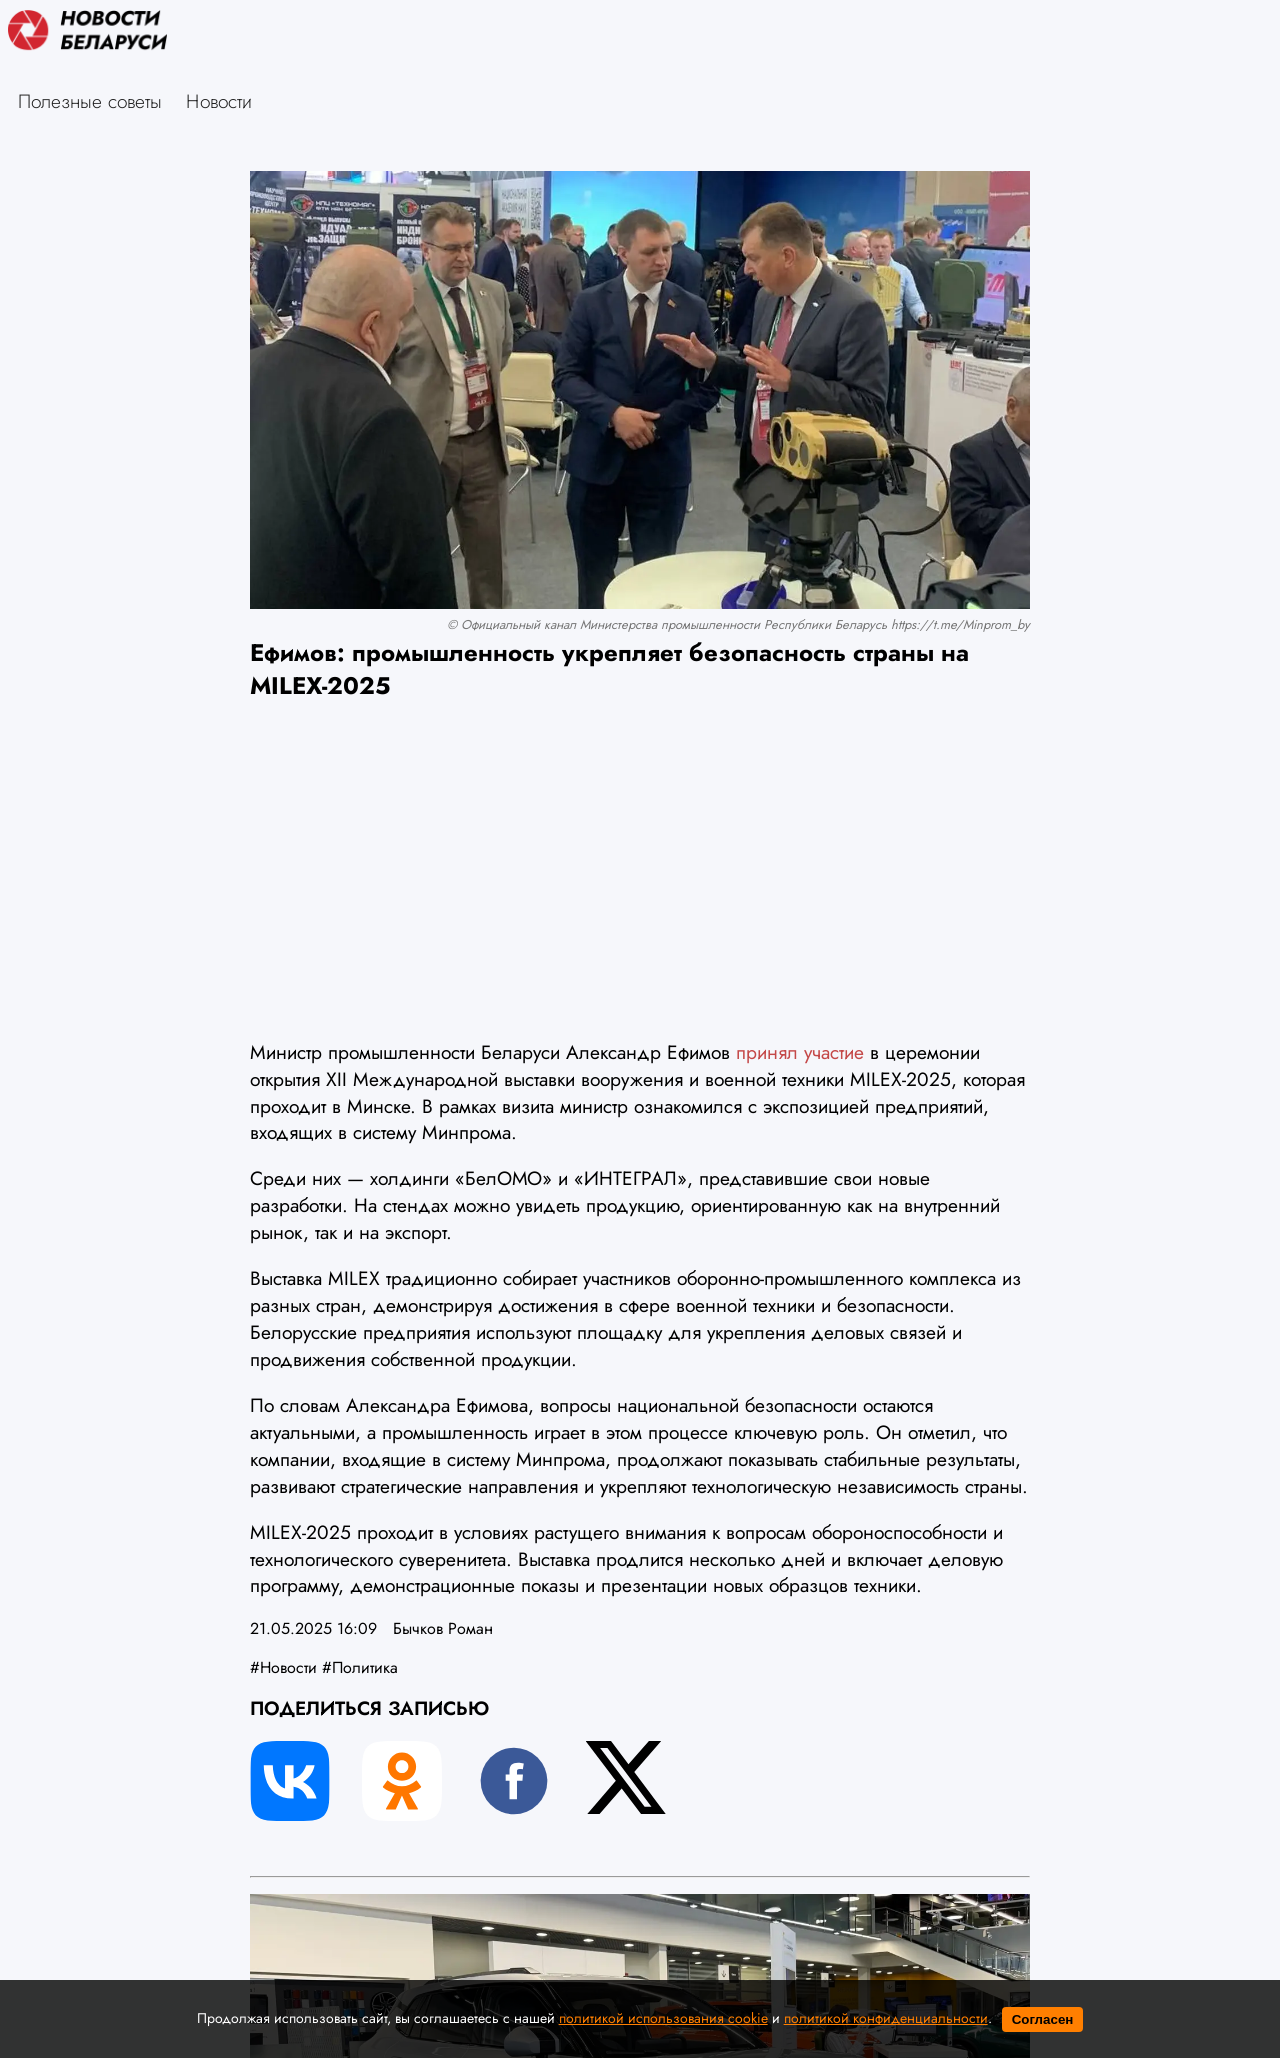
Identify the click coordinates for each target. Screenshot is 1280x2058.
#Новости (283, 1667)
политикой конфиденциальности (886, 2018)
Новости (219, 101)
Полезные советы (90, 101)
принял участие (800, 1052)
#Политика (360, 1667)
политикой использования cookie (663, 2018)
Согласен (1043, 2019)
